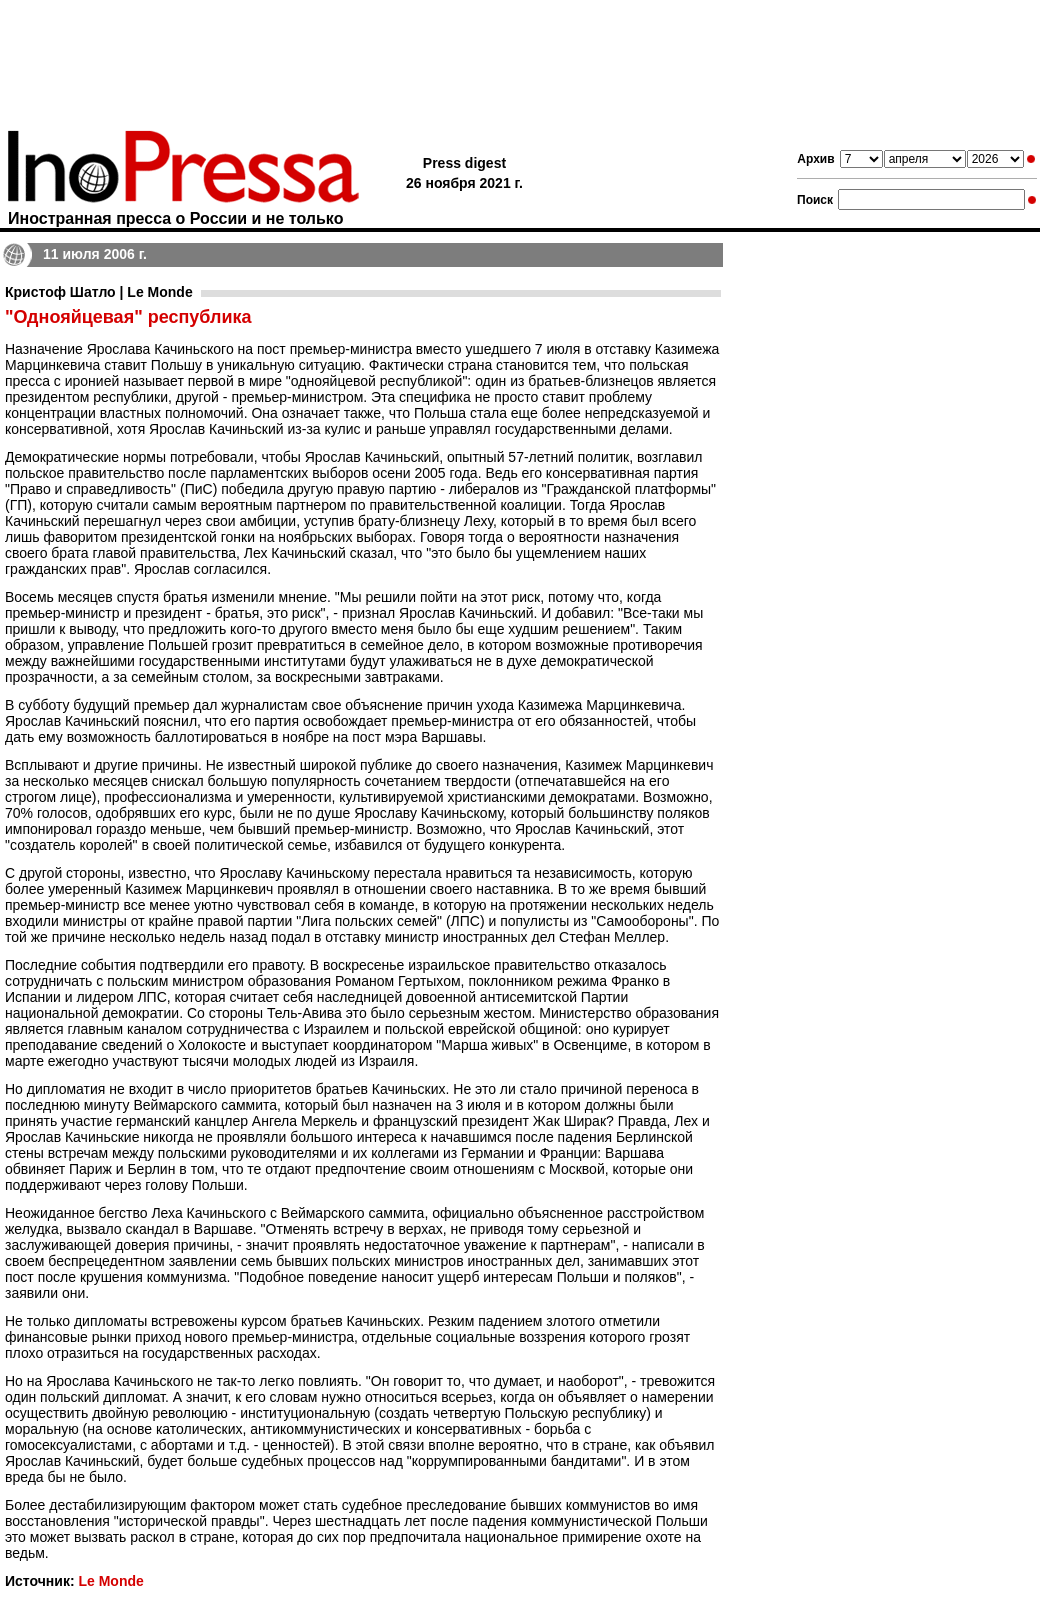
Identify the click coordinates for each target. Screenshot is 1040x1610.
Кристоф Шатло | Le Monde (99, 292)
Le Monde (110, 1581)
